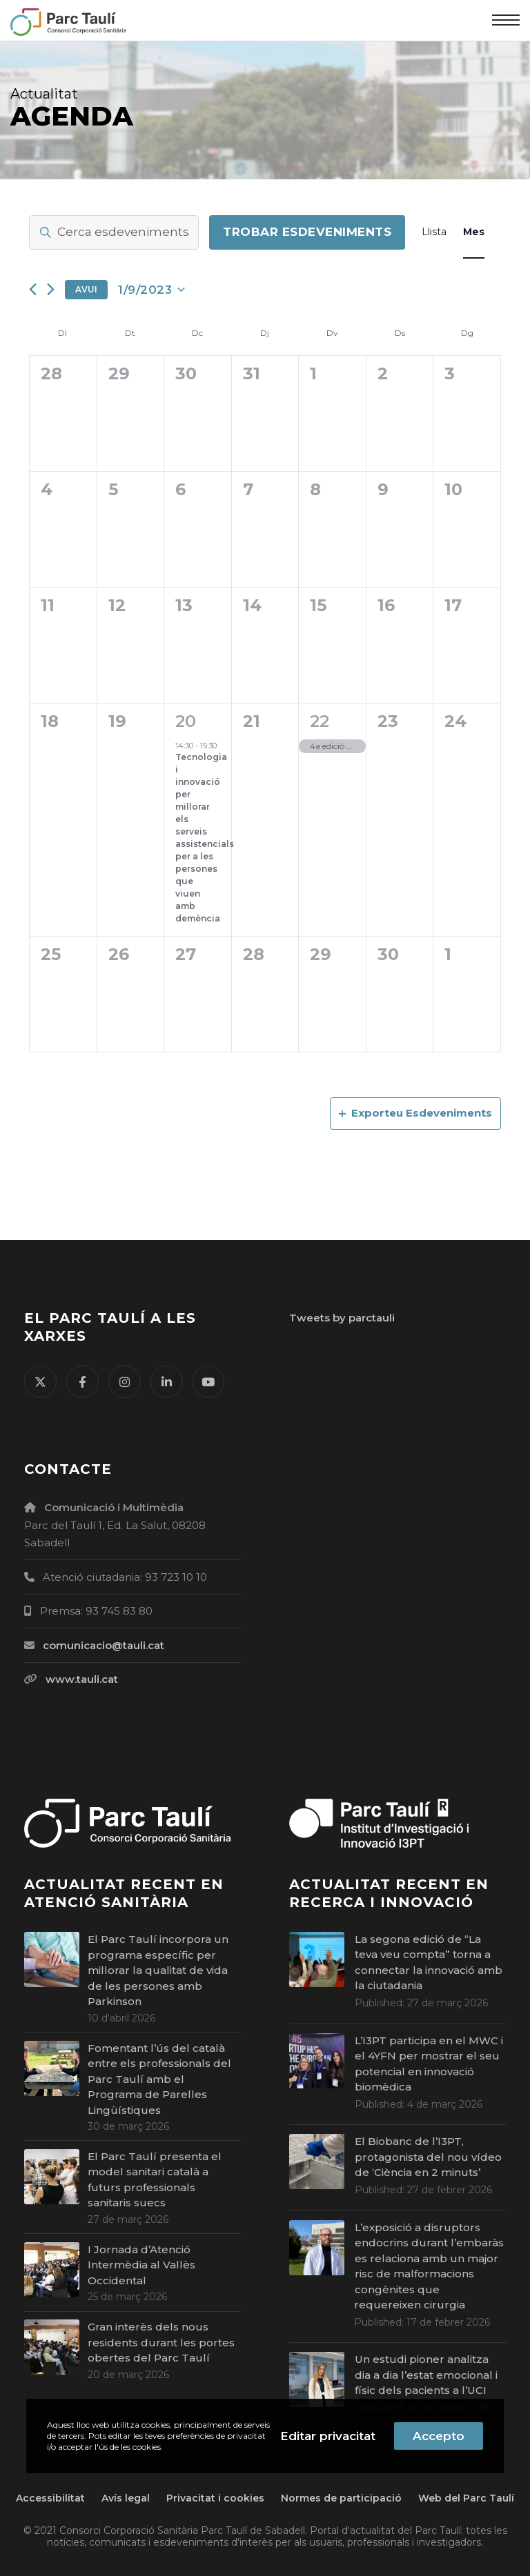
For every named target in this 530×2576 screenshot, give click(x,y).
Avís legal (125, 2498)
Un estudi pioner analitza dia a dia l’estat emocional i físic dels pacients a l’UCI (426, 2375)
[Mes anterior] (33, 289)
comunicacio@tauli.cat (103, 1645)
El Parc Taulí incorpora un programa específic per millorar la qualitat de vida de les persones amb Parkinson (158, 1970)
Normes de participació (341, 2498)
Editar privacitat (327, 2436)
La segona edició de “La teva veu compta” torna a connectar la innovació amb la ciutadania (428, 1963)
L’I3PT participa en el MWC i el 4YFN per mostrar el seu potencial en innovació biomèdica (429, 2064)
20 (185, 721)
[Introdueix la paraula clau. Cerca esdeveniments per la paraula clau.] (114, 232)
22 (319, 721)
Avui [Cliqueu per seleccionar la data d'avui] (86, 289)
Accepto (438, 2436)
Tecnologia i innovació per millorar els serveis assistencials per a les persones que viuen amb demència (204, 837)
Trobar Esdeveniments (307, 232)
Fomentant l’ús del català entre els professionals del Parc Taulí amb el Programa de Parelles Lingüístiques (159, 2079)
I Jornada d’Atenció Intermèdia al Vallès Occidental (141, 2265)
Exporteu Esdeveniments (415, 1112)
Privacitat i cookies (215, 2498)
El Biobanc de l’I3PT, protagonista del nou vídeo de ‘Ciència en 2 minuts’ (428, 2157)
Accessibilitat (50, 2498)
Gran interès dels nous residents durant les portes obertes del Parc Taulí (161, 2342)
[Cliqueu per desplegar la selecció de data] (151, 289)
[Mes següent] (51, 289)
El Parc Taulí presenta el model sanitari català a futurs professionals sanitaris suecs (155, 2180)
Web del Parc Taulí (466, 2498)
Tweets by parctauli (342, 1317)
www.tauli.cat (82, 1679)
